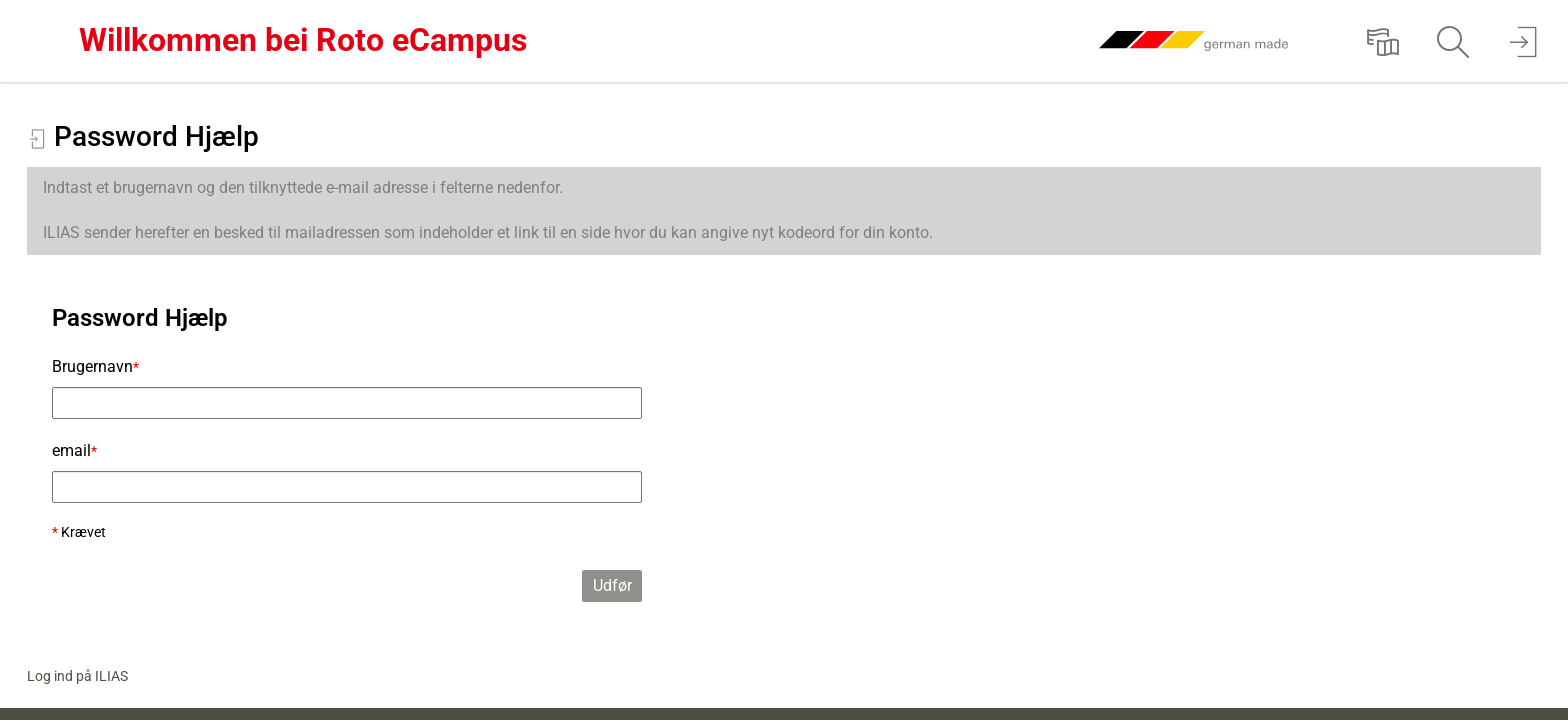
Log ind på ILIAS (77, 676)
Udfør (612, 585)
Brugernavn (95, 366)
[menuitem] (1383, 41)
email (74, 450)
